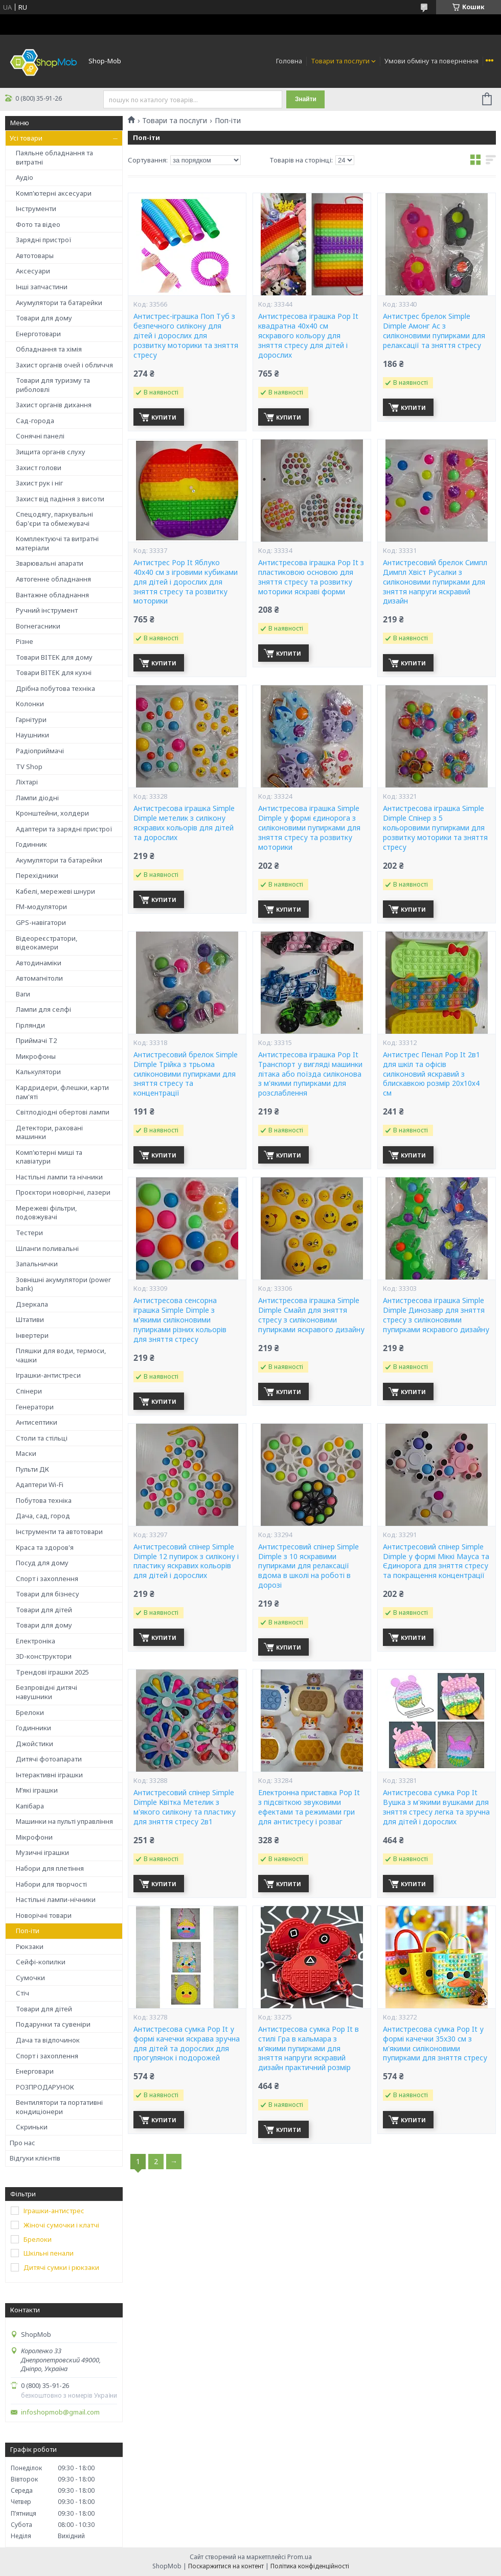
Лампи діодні (37, 797)
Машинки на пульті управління (64, 1821)
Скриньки (32, 2126)
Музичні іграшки (42, 1852)
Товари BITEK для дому (54, 657)
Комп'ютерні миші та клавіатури (49, 1157)
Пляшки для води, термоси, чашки (61, 1355)
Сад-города (35, 420)
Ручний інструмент (47, 610)
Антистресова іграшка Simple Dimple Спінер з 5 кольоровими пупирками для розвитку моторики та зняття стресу (435, 828)
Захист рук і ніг (39, 483)
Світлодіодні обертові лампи (62, 1112)
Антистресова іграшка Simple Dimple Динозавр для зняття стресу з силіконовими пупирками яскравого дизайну (436, 1315)
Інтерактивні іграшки (49, 1774)
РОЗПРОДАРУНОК (45, 2087)
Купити (163, 417)
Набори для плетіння (50, 1868)
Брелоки (30, 1712)
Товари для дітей (44, 1609)
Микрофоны (36, 1056)
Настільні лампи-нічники (56, 1899)
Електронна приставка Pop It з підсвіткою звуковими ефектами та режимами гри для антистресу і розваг (309, 1807)
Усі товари (26, 138)
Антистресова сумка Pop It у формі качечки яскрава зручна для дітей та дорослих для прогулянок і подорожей (186, 2044)
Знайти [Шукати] (305, 99)
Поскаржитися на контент (226, 2566)
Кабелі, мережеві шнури (55, 891)
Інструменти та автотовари (59, 1531)
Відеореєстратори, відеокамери (46, 943)
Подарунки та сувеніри (53, 2024)
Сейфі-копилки (40, 1961)
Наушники (32, 734)
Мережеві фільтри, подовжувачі (46, 1212)
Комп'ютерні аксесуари (54, 193)
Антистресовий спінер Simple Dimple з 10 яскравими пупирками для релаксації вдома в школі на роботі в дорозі (308, 1566)
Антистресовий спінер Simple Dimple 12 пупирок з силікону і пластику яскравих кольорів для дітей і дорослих (186, 1561)
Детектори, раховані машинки (49, 1132)
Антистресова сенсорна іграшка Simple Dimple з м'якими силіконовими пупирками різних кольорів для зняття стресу (179, 1320)
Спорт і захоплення (47, 1578)
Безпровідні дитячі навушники (46, 1692)
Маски (26, 1453)
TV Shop (29, 766)
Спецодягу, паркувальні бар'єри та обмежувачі (54, 518)
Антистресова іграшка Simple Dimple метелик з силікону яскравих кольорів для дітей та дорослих (184, 823)
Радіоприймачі (40, 750)
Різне (24, 641)
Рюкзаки (29, 1946)
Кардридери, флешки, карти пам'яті (62, 1092)
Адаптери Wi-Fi (39, 1484)
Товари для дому (44, 317)
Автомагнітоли (39, 978)
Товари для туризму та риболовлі (53, 385)
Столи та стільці (41, 1438)
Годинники (33, 1727)
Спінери (29, 1391)
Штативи (30, 1319)
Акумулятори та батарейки (59, 302)
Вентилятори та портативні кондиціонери (59, 2107)
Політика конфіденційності (309, 2566)
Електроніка (35, 1640)
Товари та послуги (340, 60)
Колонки (30, 703)
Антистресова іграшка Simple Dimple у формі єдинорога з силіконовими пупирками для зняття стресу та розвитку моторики (309, 828)
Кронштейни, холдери (52, 813)
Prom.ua (299, 2556)
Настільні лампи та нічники (59, 1176)
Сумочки (30, 1977)
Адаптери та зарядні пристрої (64, 828)
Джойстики (34, 1743)
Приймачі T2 (36, 1040)
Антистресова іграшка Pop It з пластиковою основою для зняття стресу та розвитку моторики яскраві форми (311, 577)
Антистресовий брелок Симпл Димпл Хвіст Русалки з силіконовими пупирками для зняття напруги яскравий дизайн (435, 582)
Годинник (31, 844)
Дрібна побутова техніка (55, 688)
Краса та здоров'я (45, 1547)
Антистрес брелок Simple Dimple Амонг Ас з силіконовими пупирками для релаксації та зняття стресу (434, 331)
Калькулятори (38, 1071)
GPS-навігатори (41, 922)
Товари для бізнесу (47, 1593)
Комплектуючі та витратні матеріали (57, 543)
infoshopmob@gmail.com (60, 2412)
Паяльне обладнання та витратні (54, 157)
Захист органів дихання (54, 404)
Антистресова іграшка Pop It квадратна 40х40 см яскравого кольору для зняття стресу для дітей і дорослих (308, 336)
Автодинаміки (38, 962)
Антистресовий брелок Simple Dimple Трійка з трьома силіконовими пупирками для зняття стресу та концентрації (185, 1074)
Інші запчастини (41, 286)
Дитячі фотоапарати (49, 1758)
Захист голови (38, 467)
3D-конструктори (44, 1656)
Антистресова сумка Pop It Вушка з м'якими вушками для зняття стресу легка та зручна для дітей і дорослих (436, 1807)
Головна (289, 60)
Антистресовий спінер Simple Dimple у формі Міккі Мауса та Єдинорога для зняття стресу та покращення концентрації (436, 1561)
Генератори (35, 1406)
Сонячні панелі (40, 435)
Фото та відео (38, 224)
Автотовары (35, 255)
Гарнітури (31, 719)
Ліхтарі (27, 781)
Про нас (22, 2142)
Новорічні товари (44, 1915)
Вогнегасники (38, 626)
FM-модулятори (41, 906)
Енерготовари (38, 333)
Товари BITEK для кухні (54, 672)
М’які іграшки (37, 1790)
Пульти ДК (32, 1469)
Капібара (30, 1806)
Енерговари (35, 2071)
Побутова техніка (44, 1500)
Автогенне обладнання (53, 579)
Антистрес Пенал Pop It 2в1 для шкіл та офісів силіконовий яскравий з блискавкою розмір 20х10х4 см (431, 1074)
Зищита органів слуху (50, 451)
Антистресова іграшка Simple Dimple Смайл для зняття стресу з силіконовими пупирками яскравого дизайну (311, 1315)
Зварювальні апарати (49, 563)
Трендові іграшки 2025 (52, 1672)
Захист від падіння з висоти (60, 498)
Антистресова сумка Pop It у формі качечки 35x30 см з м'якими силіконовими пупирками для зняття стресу (435, 2044)
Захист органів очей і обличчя (64, 364)
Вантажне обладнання (52, 594)
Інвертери (32, 1335)
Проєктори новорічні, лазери (63, 1192)
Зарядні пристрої (44, 239)
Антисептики (36, 1422)
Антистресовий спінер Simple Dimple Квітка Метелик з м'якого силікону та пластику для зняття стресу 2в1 (184, 1807)
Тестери (29, 1232)
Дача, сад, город (43, 1515)
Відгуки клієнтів (35, 2158)
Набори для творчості (51, 1884)
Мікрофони (34, 1837)
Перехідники (37, 875)
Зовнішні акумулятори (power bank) (63, 1284)
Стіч (22, 1993)
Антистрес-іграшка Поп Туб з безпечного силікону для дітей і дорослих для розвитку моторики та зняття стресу (185, 336)
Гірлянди (30, 1025)
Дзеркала (32, 1304)
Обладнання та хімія (49, 349)
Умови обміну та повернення (431, 60)
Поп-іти (27, 1930)
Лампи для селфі (43, 1009)
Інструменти (36, 208)
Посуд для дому (42, 1562)
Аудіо (24, 177)
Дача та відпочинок (48, 2040)
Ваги (23, 994)
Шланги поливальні (47, 1248)
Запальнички (37, 1263)
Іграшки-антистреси (48, 1375)
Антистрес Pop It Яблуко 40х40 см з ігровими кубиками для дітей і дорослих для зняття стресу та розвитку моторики (185, 582)
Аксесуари (33, 270)
